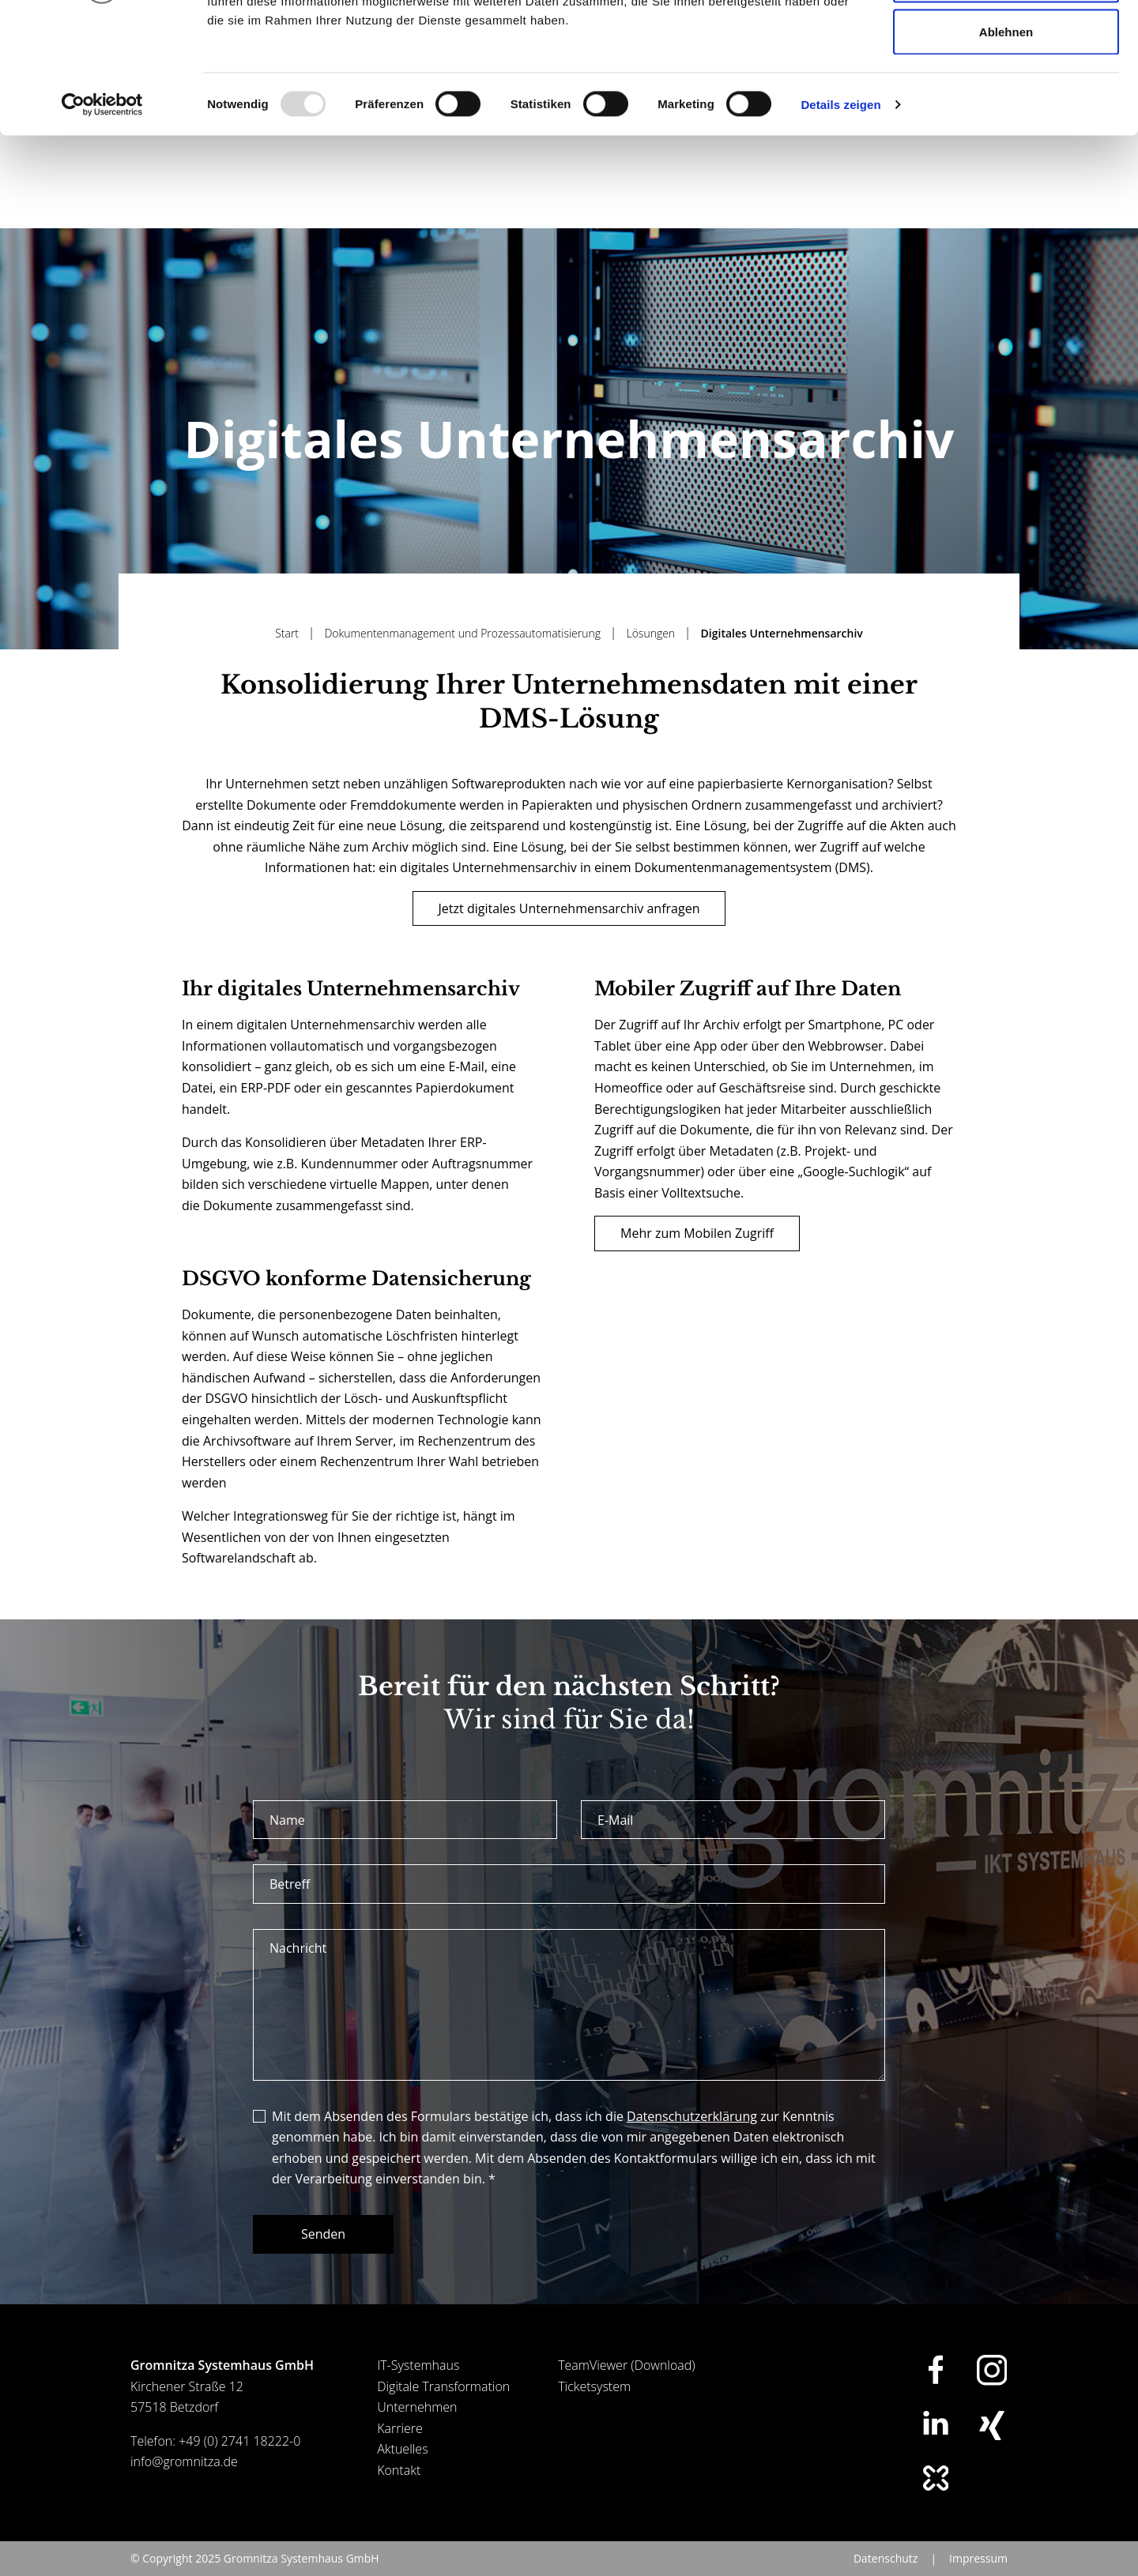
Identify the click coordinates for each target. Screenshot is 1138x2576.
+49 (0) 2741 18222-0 (239, 2461)
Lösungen (651, 653)
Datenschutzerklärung (692, 2136)
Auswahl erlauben (1006, 93)
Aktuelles (402, 2469)
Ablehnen (1006, 145)
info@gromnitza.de (184, 2482)
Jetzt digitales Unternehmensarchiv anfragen (569, 929)
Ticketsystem (594, 2407)
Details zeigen (840, 217)
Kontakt (398, 2490)
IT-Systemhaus (418, 2385)
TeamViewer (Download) (626, 2385)
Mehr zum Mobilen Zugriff (697, 1253)
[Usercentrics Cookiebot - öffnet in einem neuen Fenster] (102, 218)
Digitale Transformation (443, 2407)
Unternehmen (417, 2427)
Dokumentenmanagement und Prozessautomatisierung (463, 653)
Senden (323, 2254)
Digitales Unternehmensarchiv (782, 653)
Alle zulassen (1005, 41)
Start (288, 653)
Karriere (400, 2449)
